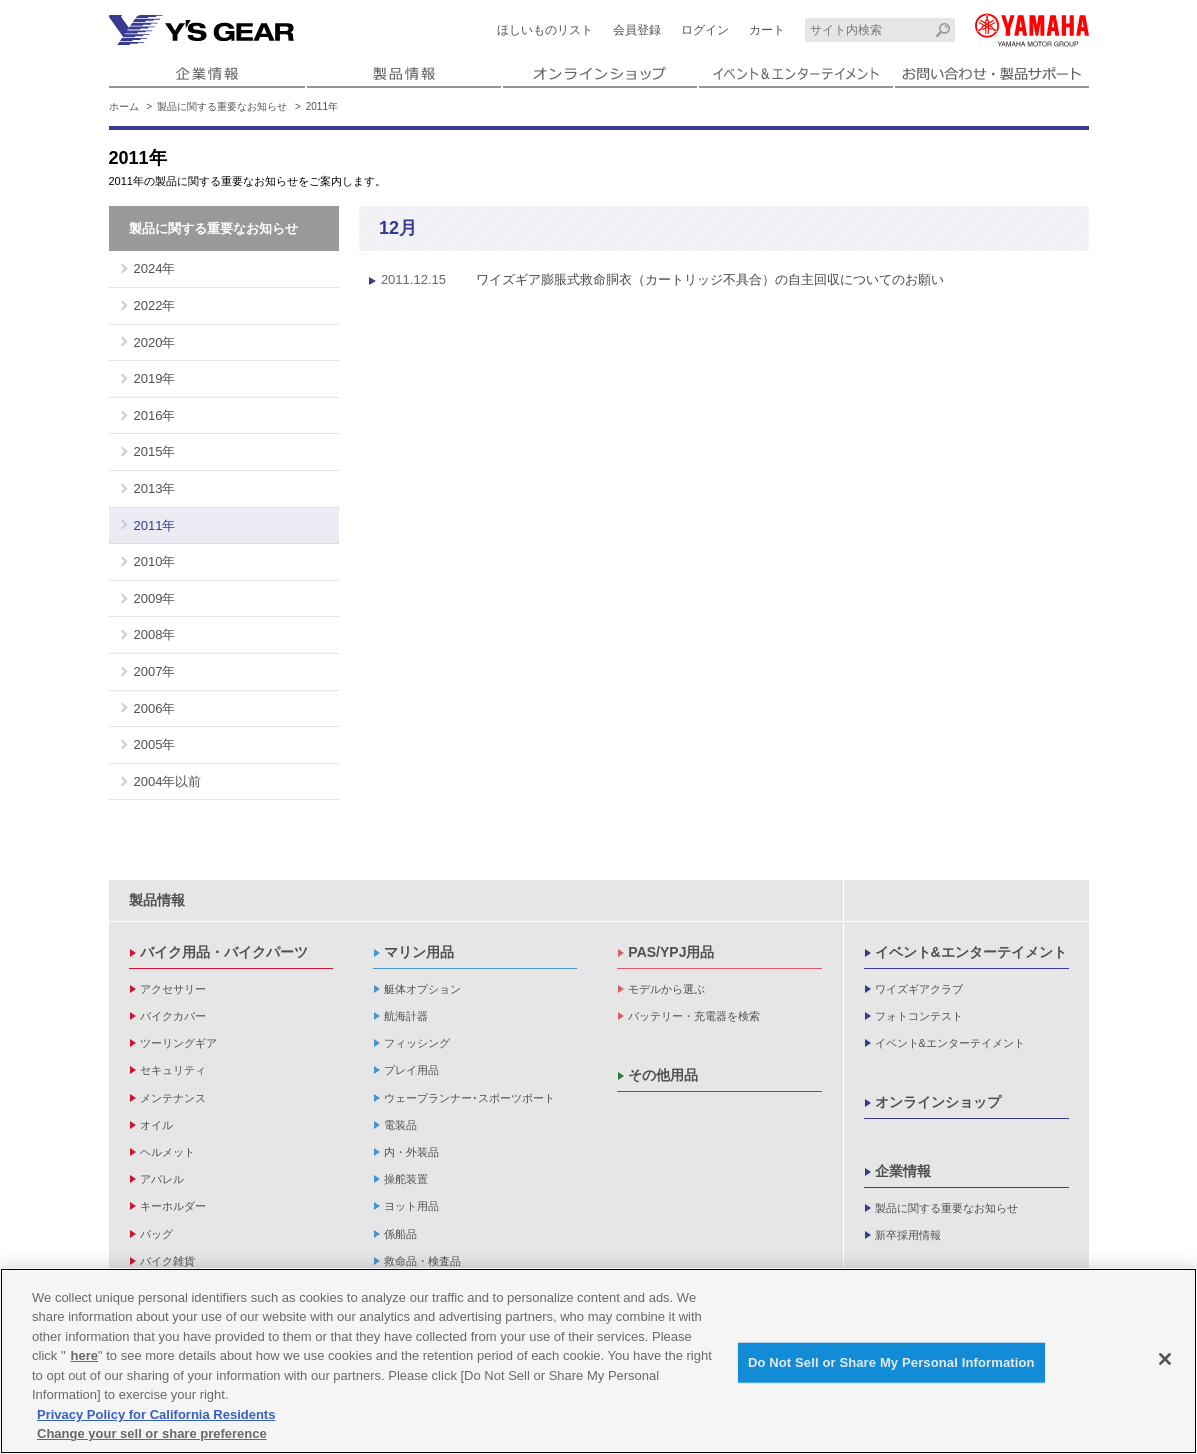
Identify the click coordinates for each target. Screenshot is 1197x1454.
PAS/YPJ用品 (671, 952)
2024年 (155, 268)
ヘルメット (167, 1152)
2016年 (155, 415)
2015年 (155, 451)
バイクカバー (173, 1016)
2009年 (155, 598)
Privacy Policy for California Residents (156, 1416)
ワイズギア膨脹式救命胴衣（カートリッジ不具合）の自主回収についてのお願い (651, 280)
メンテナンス (173, 1098)
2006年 (155, 708)
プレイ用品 (411, 1070)
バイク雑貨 (167, 1261)
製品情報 (157, 900)
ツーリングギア (178, 1043)
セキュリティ (173, 1070)
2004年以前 (168, 781)
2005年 (155, 744)
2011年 (155, 525)
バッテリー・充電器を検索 (694, 1016)
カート (767, 30)
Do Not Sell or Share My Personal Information (891, 1364)
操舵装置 (406, 1179)
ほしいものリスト (545, 30)
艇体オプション (422, 989)
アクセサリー (173, 989)
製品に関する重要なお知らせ (222, 106)
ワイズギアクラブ (919, 989)
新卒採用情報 (908, 1235)
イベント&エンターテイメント (971, 952)
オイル (156, 1125)
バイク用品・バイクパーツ (224, 952)
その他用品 (663, 1075)
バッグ (156, 1234)
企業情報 (903, 1171)
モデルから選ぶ (666, 989)
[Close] (1165, 1361)
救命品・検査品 (422, 1261)
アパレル (162, 1179)
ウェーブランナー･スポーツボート (469, 1098)
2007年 (155, 671)
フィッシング (417, 1043)
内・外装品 (411, 1152)
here (84, 1358)
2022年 (155, 305)
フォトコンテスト (919, 1016)
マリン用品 (419, 952)
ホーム (124, 106)
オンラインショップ (938, 1102)
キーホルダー (173, 1206)
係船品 (400, 1234)
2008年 (155, 634)
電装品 (400, 1125)
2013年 (155, 488)
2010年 (155, 561)
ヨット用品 (411, 1206)
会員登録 (637, 30)
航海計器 (406, 1016)
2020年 (155, 342)
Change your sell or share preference (152, 1436)
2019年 (155, 378)
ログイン (705, 30)
